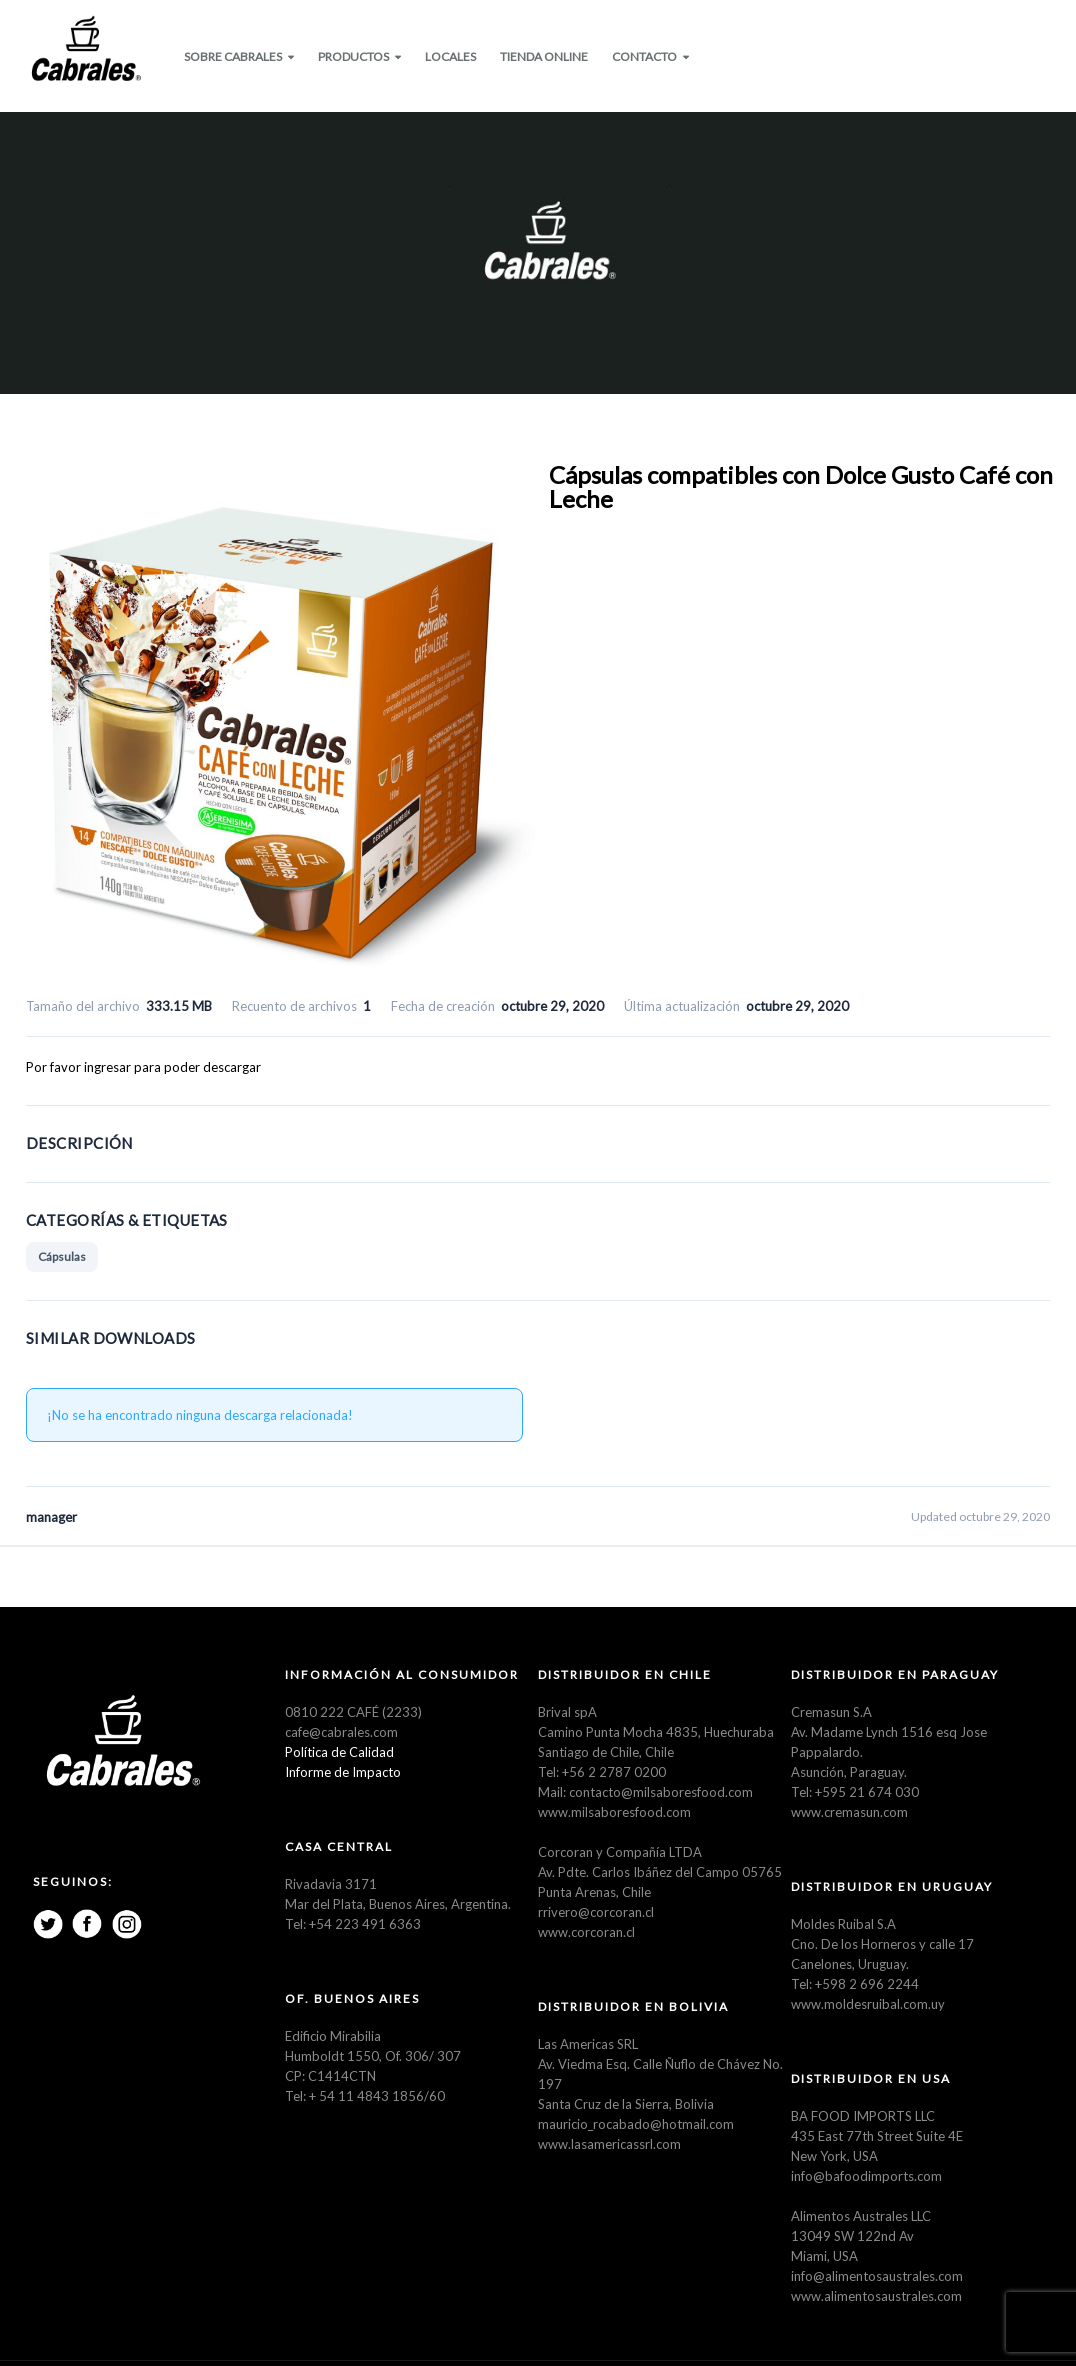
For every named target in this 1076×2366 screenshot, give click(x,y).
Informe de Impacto (343, 1774)
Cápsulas (62, 1258)
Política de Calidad (339, 1754)
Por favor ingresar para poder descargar (143, 1069)
